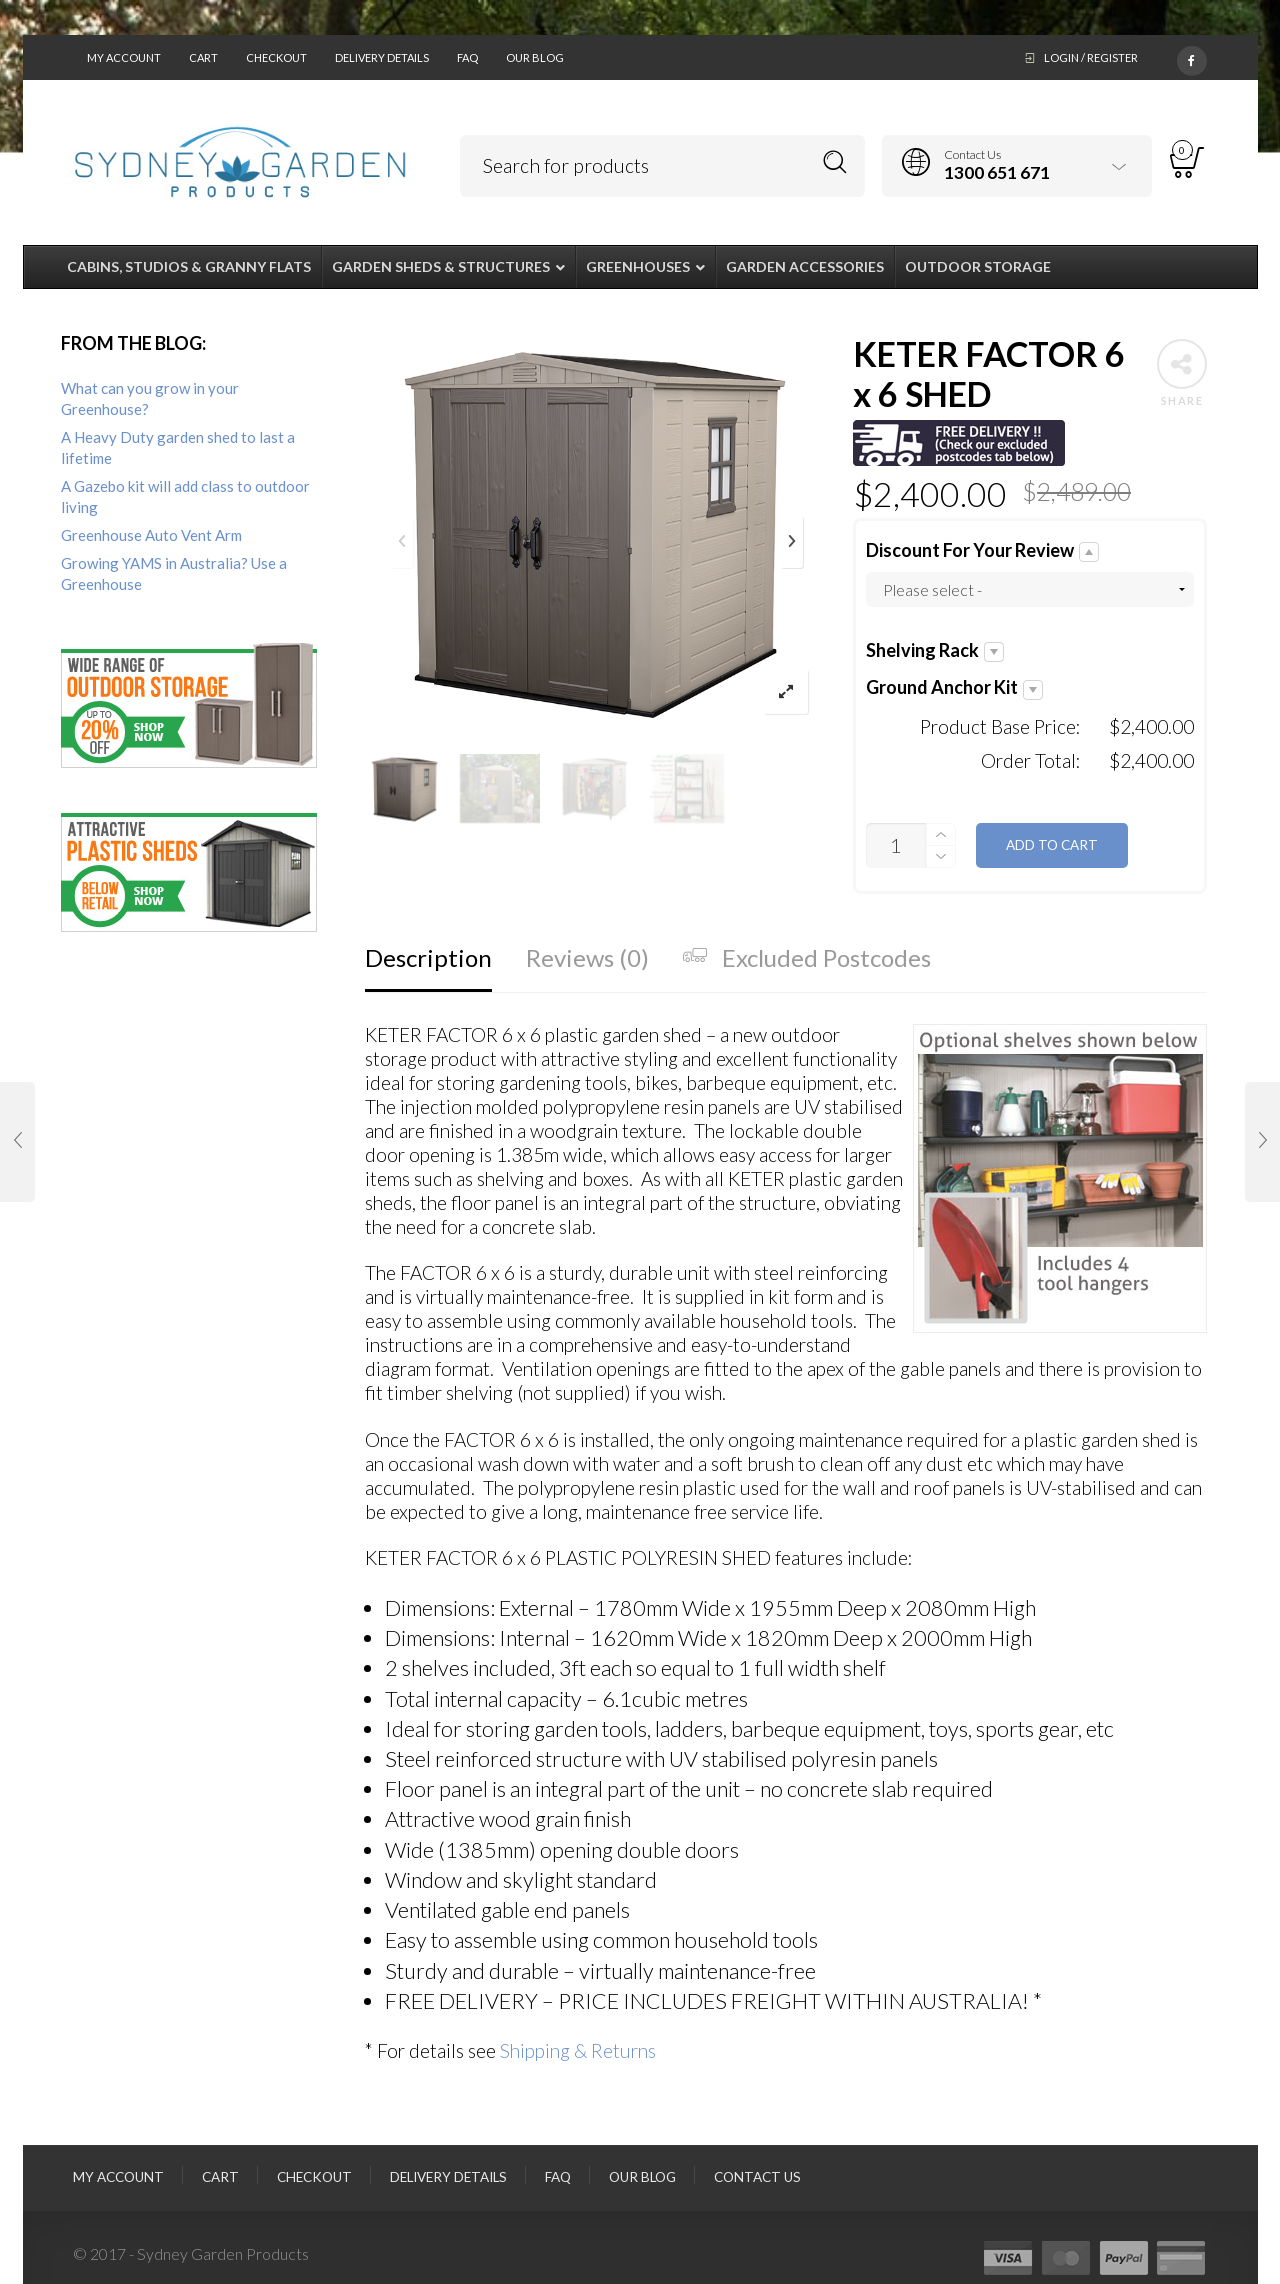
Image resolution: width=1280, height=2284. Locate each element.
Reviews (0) (587, 957)
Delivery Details (382, 57)
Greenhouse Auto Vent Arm (151, 535)
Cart (203, 57)
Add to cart (1052, 845)
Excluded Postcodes (807, 957)
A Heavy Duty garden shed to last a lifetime (178, 447)
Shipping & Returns (578, 2050)
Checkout (276, 57)
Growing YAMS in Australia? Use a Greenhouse (174, 573)
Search (835, 162)
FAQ (467, 57)
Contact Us (757, 2177)
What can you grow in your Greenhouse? (150, 398)
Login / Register (1091, 57)
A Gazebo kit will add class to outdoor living (185, 496)
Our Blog (535, 57)
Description (428, 957)
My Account (124, 57)
